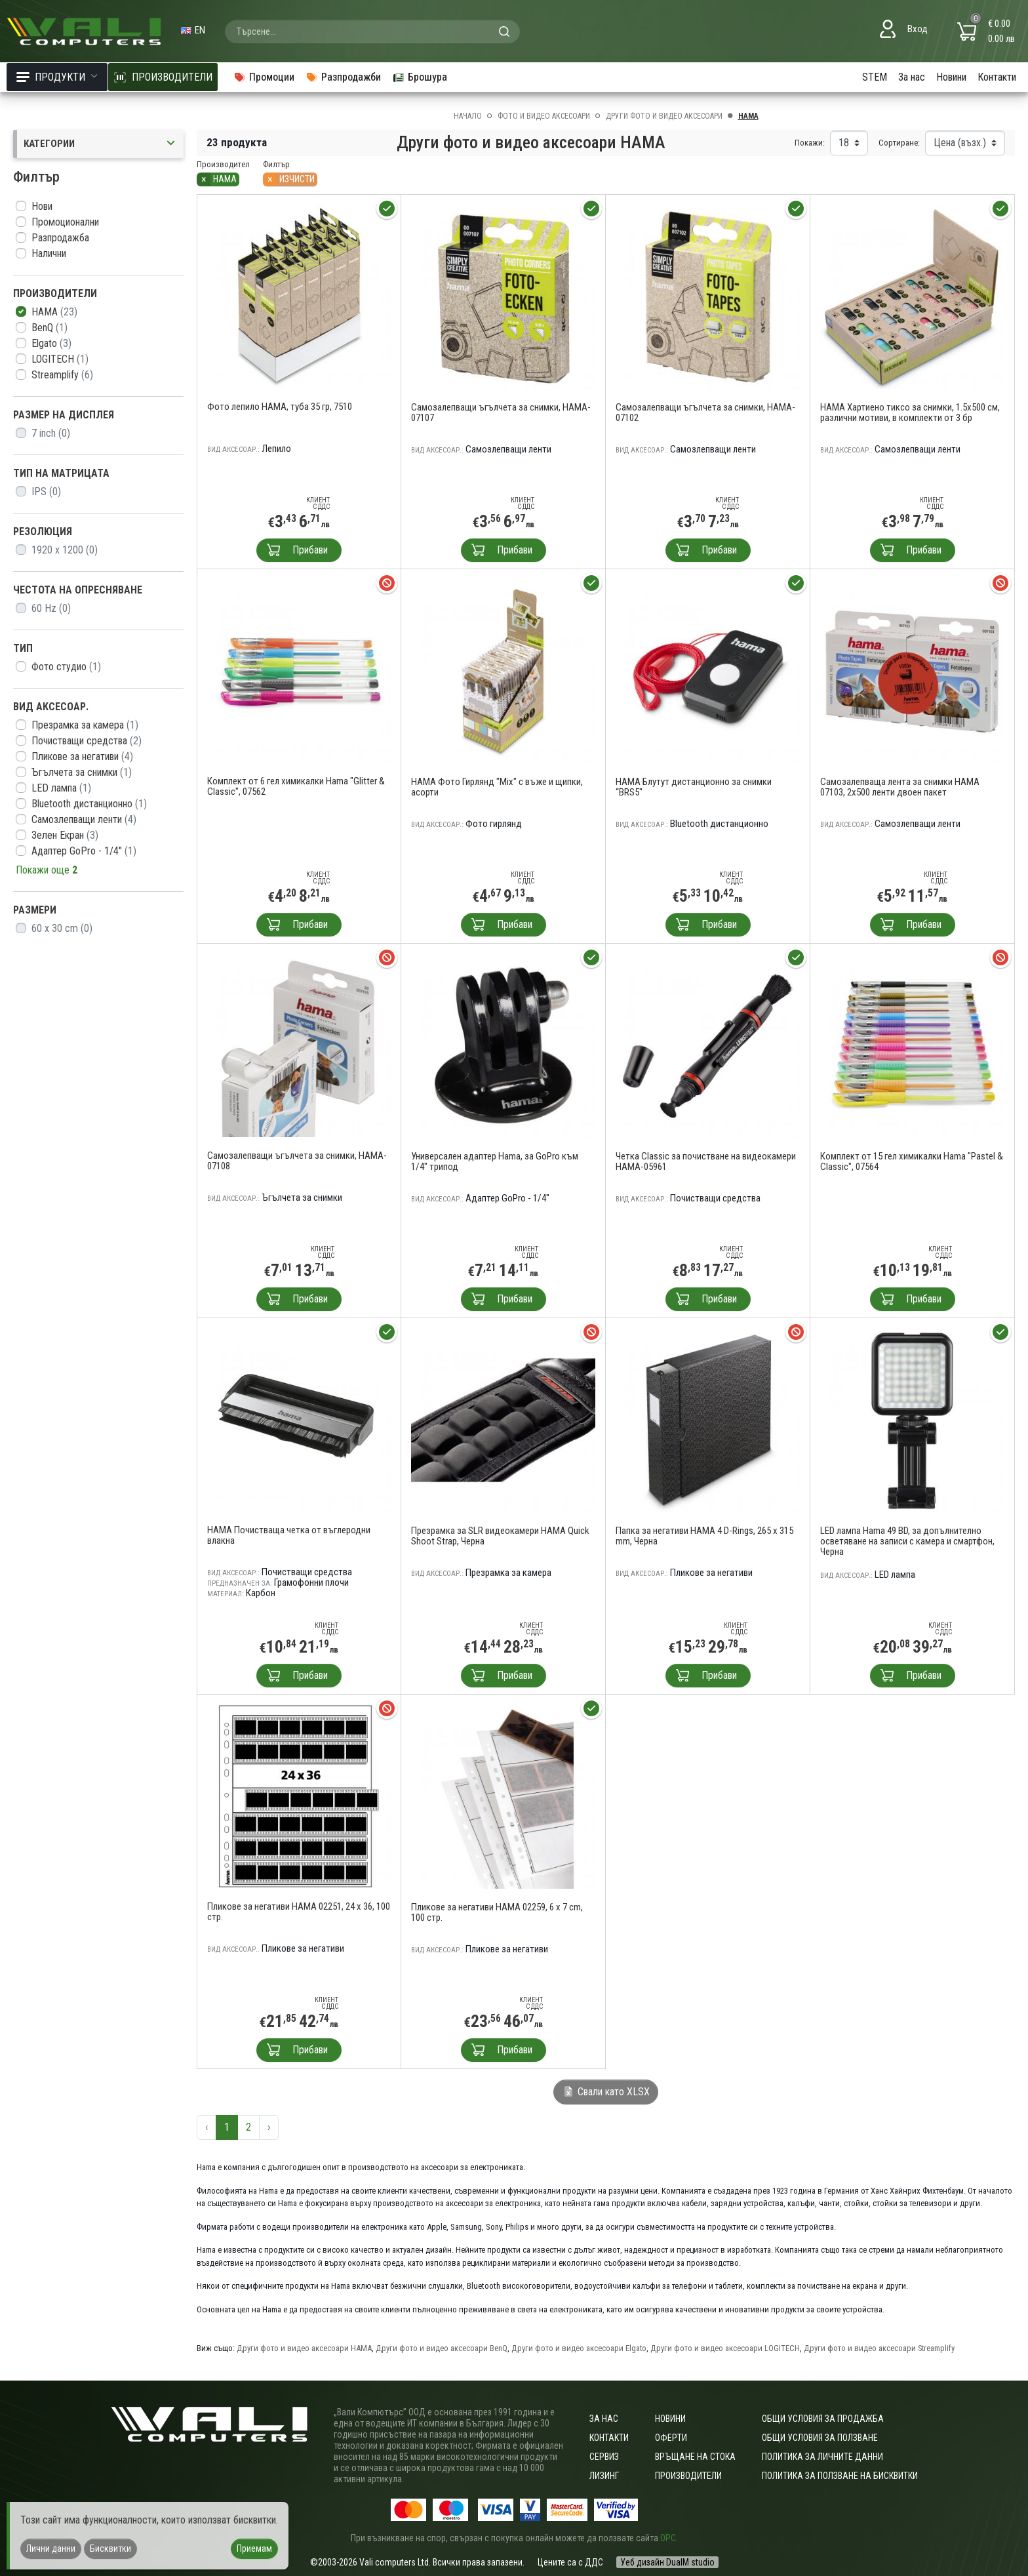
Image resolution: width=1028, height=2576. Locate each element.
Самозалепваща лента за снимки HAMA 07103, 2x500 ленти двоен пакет (899, 787)
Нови (41, 206)
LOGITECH (60, 359)
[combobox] (372, 31)
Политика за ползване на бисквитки (840, 2475)
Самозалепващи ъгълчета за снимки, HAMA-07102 (705, 412)
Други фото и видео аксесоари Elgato (578, 2348)
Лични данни (50, 2548)
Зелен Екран (64, 835)
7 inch (50, 433)
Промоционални (65, 222)
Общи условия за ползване (820, 2437)
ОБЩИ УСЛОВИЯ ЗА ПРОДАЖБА (823, 2418)
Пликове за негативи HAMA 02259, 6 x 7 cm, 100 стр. (497, 1912)
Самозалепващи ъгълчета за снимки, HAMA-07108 (297, 1161)
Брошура (419, 77)
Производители (688, 2475)
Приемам (254, 2548)
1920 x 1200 (64, 550)
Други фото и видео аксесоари (664, 116)
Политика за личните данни (822, 2456)
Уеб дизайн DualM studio (667, 2562)
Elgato (51, 343)
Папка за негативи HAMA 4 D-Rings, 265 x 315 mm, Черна (704, 1536)
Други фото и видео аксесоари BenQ (441, 2348)
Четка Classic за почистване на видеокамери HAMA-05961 (706, 1161)
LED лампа (61, 788)
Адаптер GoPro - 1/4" (83, 851)
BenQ (49, 327)
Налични (48, 253)
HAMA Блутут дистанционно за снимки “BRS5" (694, 787)
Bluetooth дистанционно (89, 803)
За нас (911, 77)
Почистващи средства (86, 741)
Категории (100, 143)
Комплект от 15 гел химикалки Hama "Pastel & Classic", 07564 (911, 1161)
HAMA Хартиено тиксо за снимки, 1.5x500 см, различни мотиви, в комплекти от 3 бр (910, 412)
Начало (468, 116)
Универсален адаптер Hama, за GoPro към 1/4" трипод (494, 1161)
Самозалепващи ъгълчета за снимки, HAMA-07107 (501, 412)
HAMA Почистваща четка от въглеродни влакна (288, 1535)
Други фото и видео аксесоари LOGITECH (725, 2348)
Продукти (57, 77)
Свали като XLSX (606, 2091)
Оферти (671, 2437)
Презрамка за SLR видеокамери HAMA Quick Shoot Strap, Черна (500, 1536)
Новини (951, 77)
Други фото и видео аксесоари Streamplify (879, 2348)
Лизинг (604, 2475)
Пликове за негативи (82, 756)
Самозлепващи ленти (83, 819)
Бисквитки (110, 2548)
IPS (46, 491)
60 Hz (51, 608)
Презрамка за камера (84, 725)
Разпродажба (60, 237)
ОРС (668, 2538)
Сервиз (604, 2456)
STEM (874, 77)
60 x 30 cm (61, 928)
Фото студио (66, 666)
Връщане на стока (695, 2456)
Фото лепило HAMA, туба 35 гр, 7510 (279, 407)
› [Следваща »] (268, 2127)
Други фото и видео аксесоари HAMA (304, 2348)
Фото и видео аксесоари (544, 116)
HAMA (54, 312)
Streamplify (62, 375)
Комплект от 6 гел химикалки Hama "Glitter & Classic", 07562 (296, 786)
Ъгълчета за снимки (81, 772)
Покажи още (46, 870)
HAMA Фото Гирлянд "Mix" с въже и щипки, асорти (497, 787)
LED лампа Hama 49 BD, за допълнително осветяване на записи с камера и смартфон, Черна (907, 1541)
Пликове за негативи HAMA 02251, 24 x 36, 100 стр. (298, 1912)
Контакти (997, 77)
